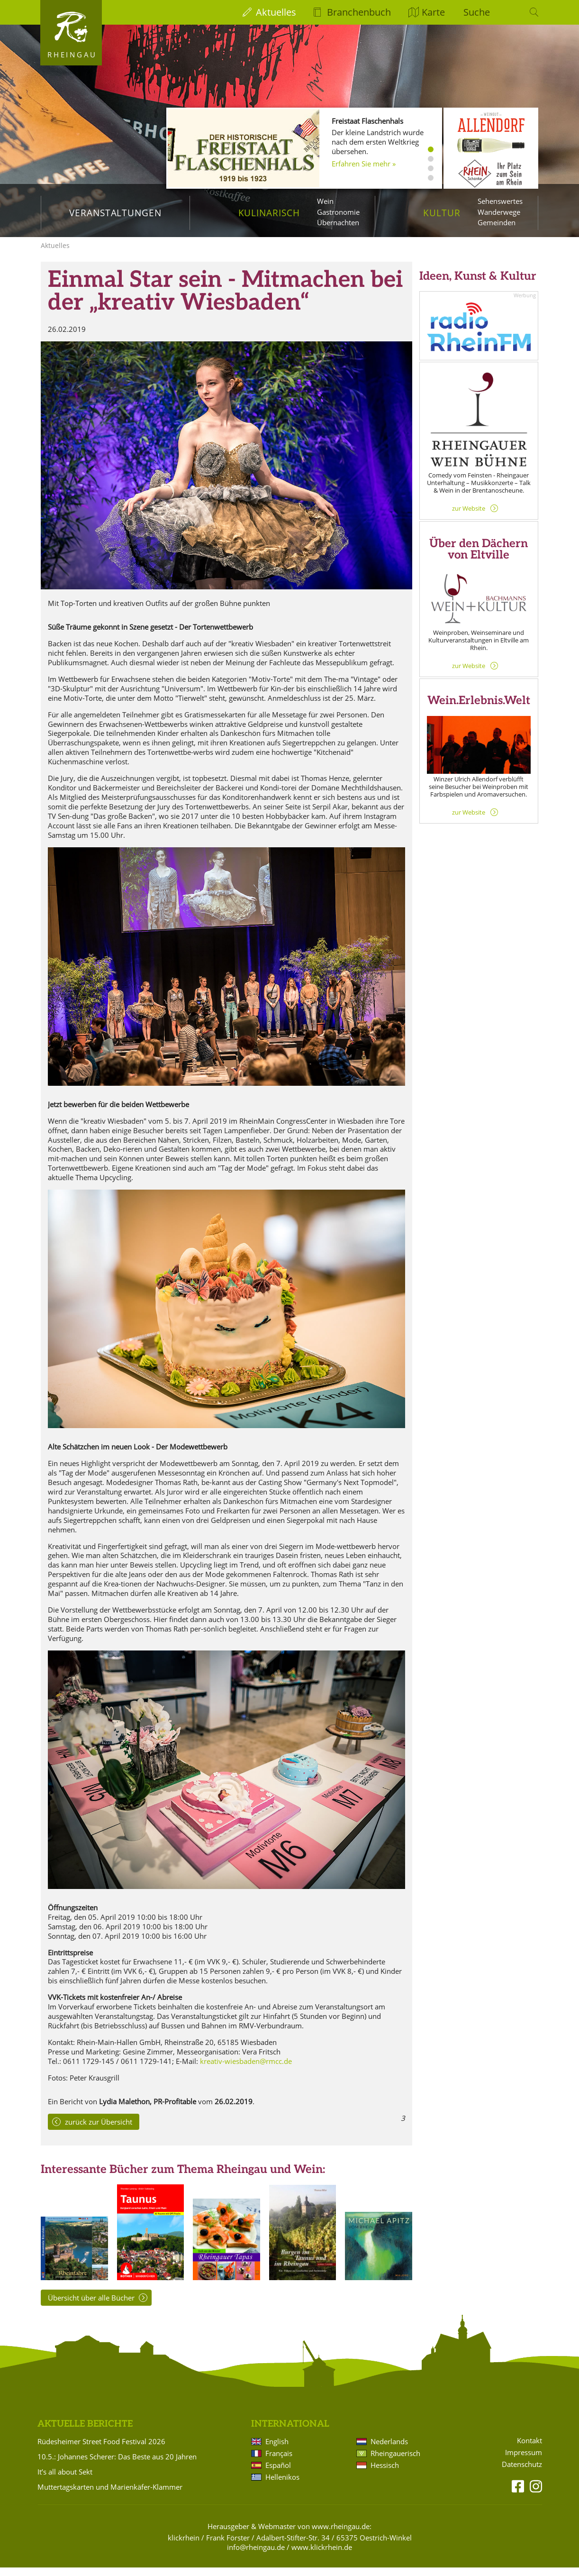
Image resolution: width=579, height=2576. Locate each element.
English (277, 2450)
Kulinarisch (269, 213)
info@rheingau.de (256, 2555)
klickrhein (183, 2546)
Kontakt (529, 2449)
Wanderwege (499, 212)
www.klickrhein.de (321, 2555)
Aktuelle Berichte (85, 2432)
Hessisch (385, 2473)
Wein (325, 201)
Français (278, 2461)
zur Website (468, 517)
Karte (433, 12)
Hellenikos (282, 2485)
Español (278, 2473)
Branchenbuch (359, 12)
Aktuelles (276, 12)
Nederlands (389, 2450)
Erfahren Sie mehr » (364, 163)
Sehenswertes (500, 201)
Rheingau (72, 54)
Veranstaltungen (115, 213)
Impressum (523, 2461)
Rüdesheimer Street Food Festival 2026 (101, 2450)
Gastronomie (338, 212)
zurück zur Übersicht (98, 2130)
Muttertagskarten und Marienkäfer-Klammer (109, 2495)
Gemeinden (497, 222)
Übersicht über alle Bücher (91, 2306)
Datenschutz (522, 2472)
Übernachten (338, 222)
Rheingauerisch (395, 2461)
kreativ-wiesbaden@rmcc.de (246, 2069)
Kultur (442, 213)
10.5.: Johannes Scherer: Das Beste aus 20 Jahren (117, 2465)
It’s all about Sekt (64, 2480)
